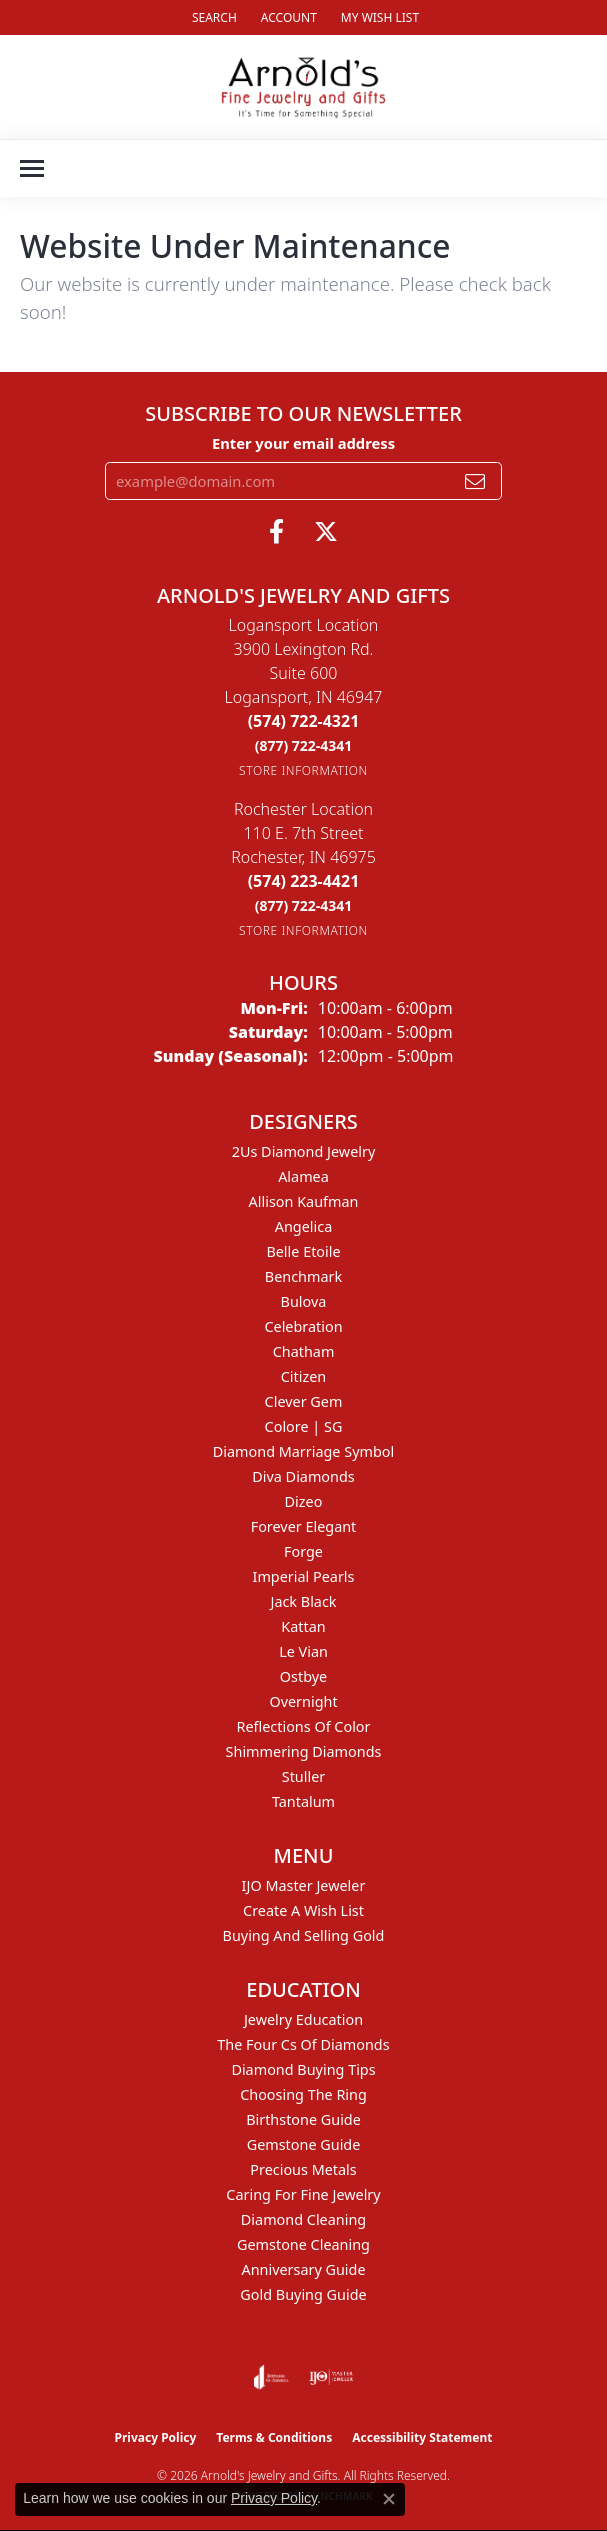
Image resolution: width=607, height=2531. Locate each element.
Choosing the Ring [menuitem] (303, 2094)
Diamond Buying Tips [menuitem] (303, 2069)
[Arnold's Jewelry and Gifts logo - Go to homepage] (303, 87)
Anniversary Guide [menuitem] (303, 2269)
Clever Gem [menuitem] (304, 1401)
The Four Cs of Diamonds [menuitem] (303, 2044)
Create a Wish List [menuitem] (303, 1910)
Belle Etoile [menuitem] (303, 1251)
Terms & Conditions (274, 2437)
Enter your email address (303, 443)
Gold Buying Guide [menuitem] (303, 2294)
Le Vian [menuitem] (303, 1651)
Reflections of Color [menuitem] (304, 1726)
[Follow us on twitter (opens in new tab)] (326, 532)
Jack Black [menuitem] (303, 1601)
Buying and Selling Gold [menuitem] (304, 1935)
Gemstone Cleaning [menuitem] (303, 2244)
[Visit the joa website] (271, 2377)
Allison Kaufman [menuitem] (304, 1201)
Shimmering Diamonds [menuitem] (304, 1751)
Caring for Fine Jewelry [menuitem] (303, 2194)
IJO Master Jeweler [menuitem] (304, 1885)
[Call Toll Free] (304, 745)
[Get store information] (303, 770)
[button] (212, 17)
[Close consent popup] (389, 2499)
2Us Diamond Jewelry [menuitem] (304, 1151)
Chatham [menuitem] (304, 1351)
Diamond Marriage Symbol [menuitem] (303, 1451)
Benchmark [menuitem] (303, 1276)
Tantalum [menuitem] (303, 1801)
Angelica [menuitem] (303, 1226)
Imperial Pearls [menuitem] (304, 1576)
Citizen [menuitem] (304, 1376)
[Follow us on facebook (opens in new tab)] (276, 532)
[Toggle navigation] (32, 168)
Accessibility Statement (422, 2437)
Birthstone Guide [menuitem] (303, 2119)
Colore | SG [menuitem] (304, 1426)
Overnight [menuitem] (303, 1701)
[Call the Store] (304, 721)
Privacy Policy (156, 2437)
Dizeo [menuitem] (304, 1501)
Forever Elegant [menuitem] (304, 1526)
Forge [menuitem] (303, 1551)
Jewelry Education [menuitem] (303, 2019)
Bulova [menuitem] (304, 1301)
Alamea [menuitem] (303, 1176)
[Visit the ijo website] (331, 2377)
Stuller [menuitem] (303, 1776)
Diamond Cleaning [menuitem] (303, 2219)
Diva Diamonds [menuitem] (303, 1476)
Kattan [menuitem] (303, 1626)
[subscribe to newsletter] (475, 481)
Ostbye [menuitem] (303, 1676)
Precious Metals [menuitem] (303, 2169)
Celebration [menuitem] (303, 1326)
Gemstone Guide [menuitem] (304, 2144)
